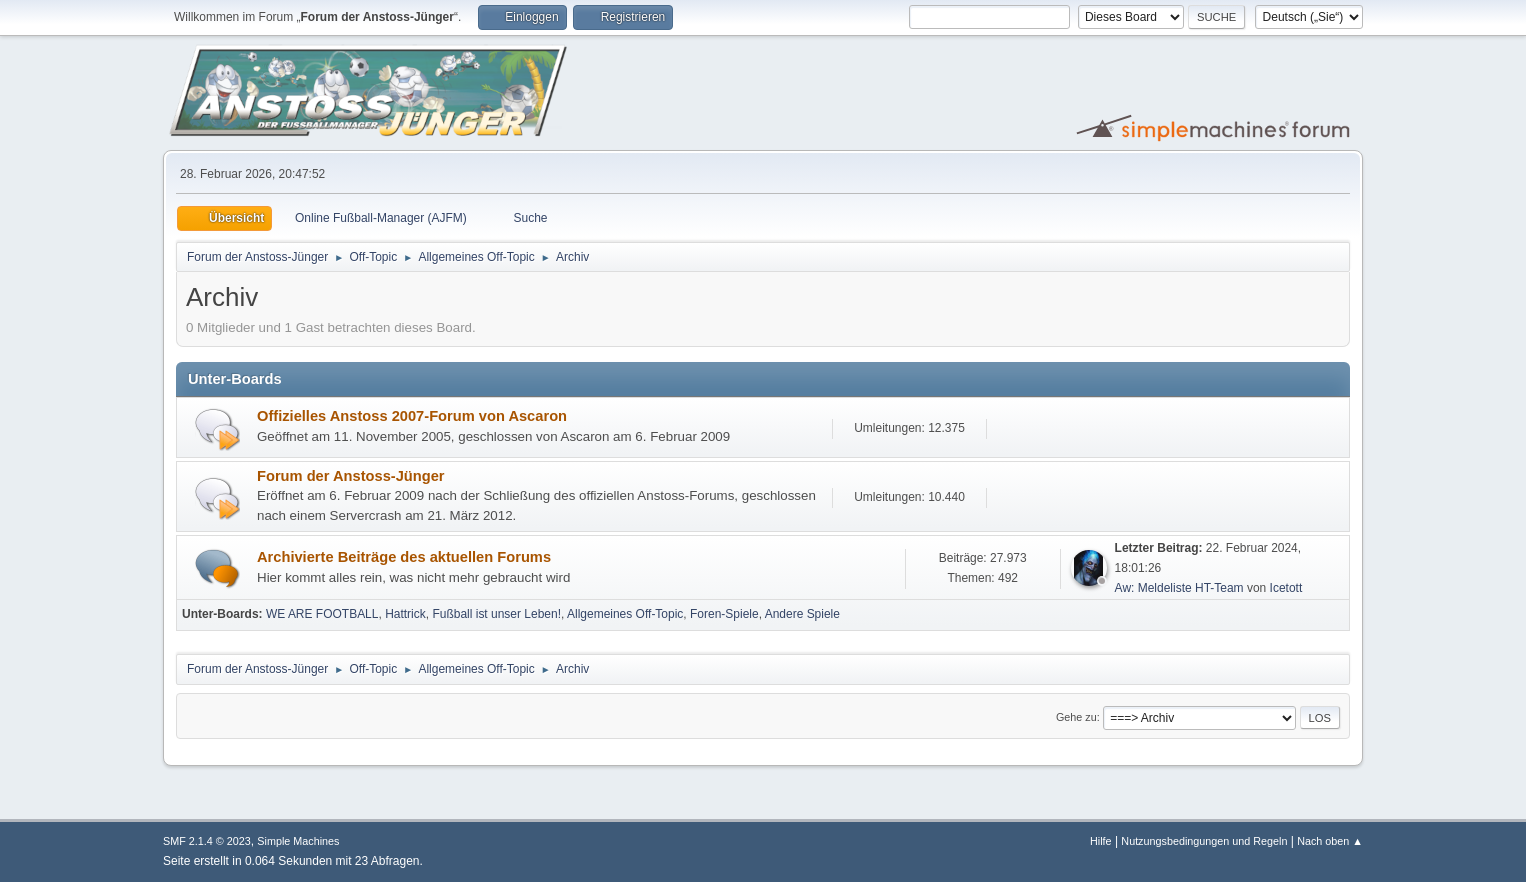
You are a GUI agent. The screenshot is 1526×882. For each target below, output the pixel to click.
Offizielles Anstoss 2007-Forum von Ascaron (412, 416)
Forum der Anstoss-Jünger (351, 476)
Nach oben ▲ (1330, 841)
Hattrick (405, 614)
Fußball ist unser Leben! (496, 614)
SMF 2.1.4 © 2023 (207, 841)
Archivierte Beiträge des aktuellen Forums (404, 557)
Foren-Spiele (724, 614)
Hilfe (1101, 841)
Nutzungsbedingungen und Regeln (1204, 841)
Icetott (1286, 588)
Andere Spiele (802, 614)
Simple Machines (298, 841)
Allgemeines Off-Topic (625, 614)
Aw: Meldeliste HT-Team (1179, 588)
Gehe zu (1076, 717)
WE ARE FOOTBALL (322, 614)
